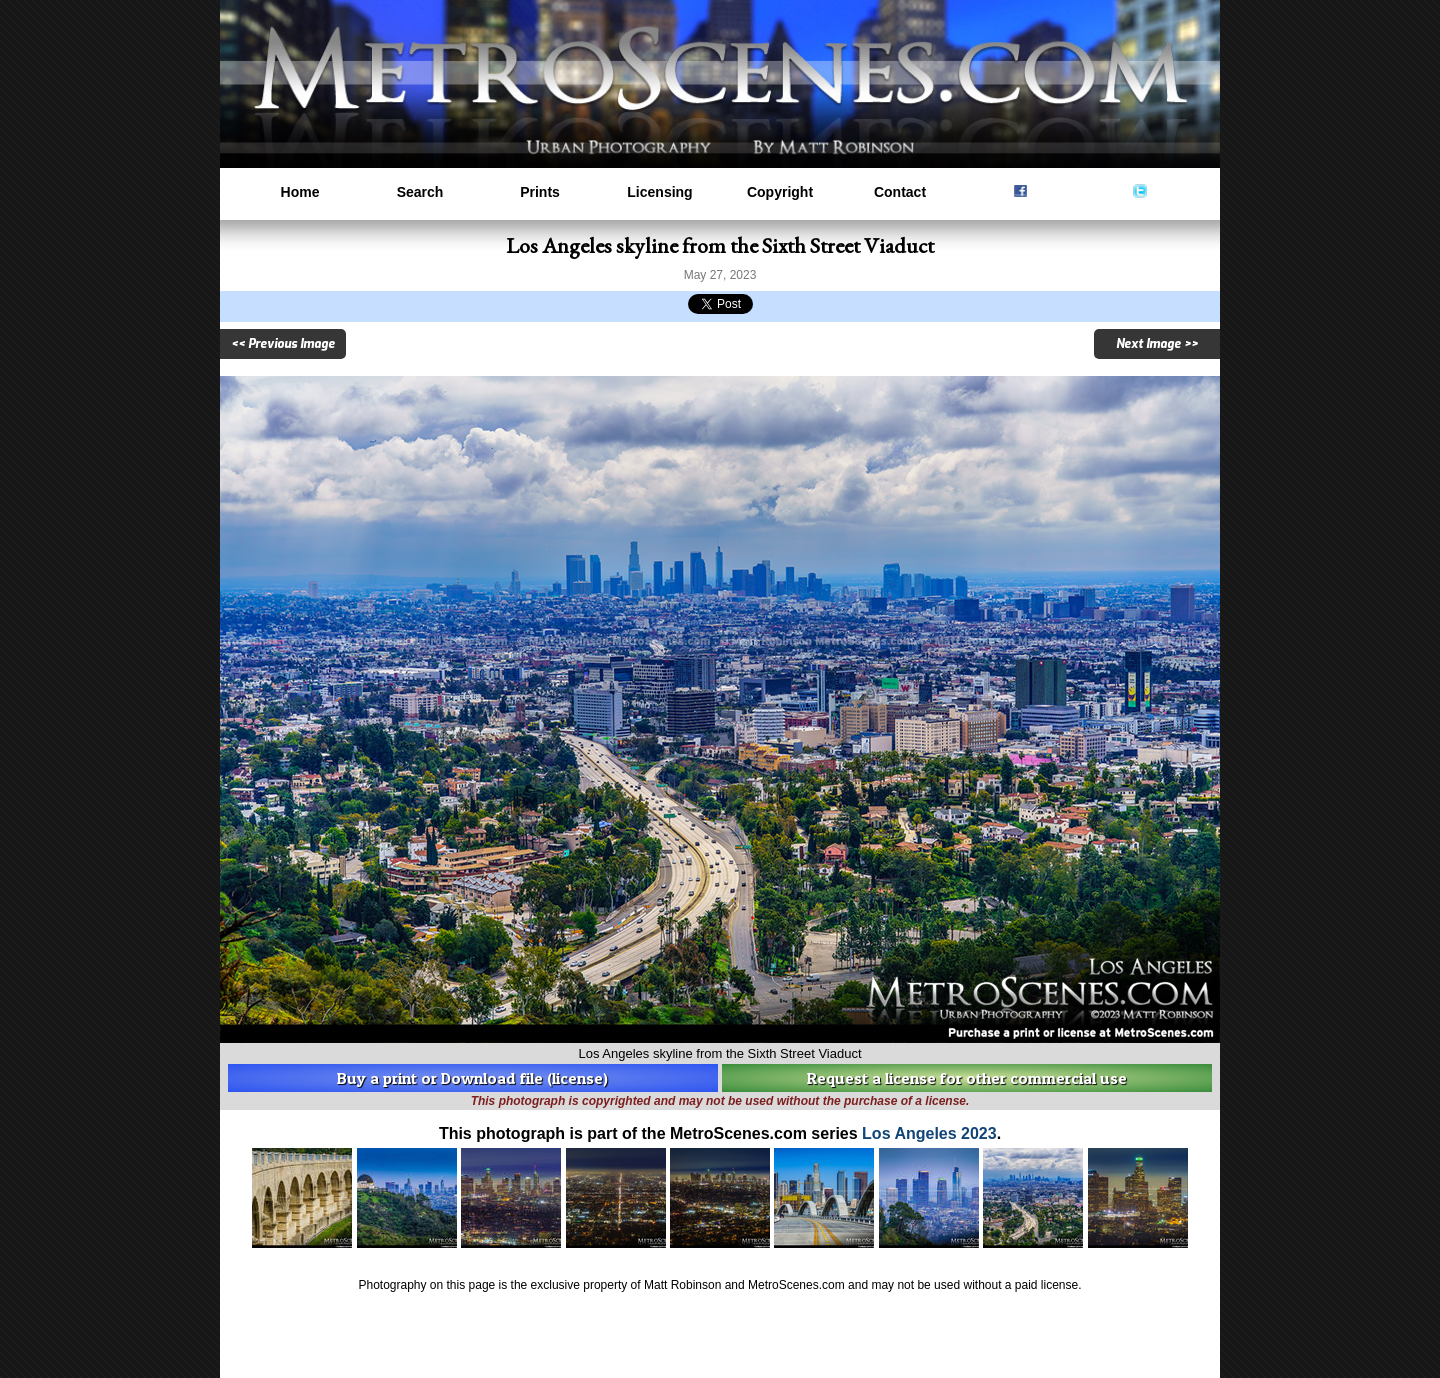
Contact (900, 192)
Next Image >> (1157, 344)
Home (300, 192)
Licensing (659, 192)
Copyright (780, 192)
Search (420, 192)
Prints (540, 192)
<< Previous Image (283, 344)
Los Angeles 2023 (929, 1133)
